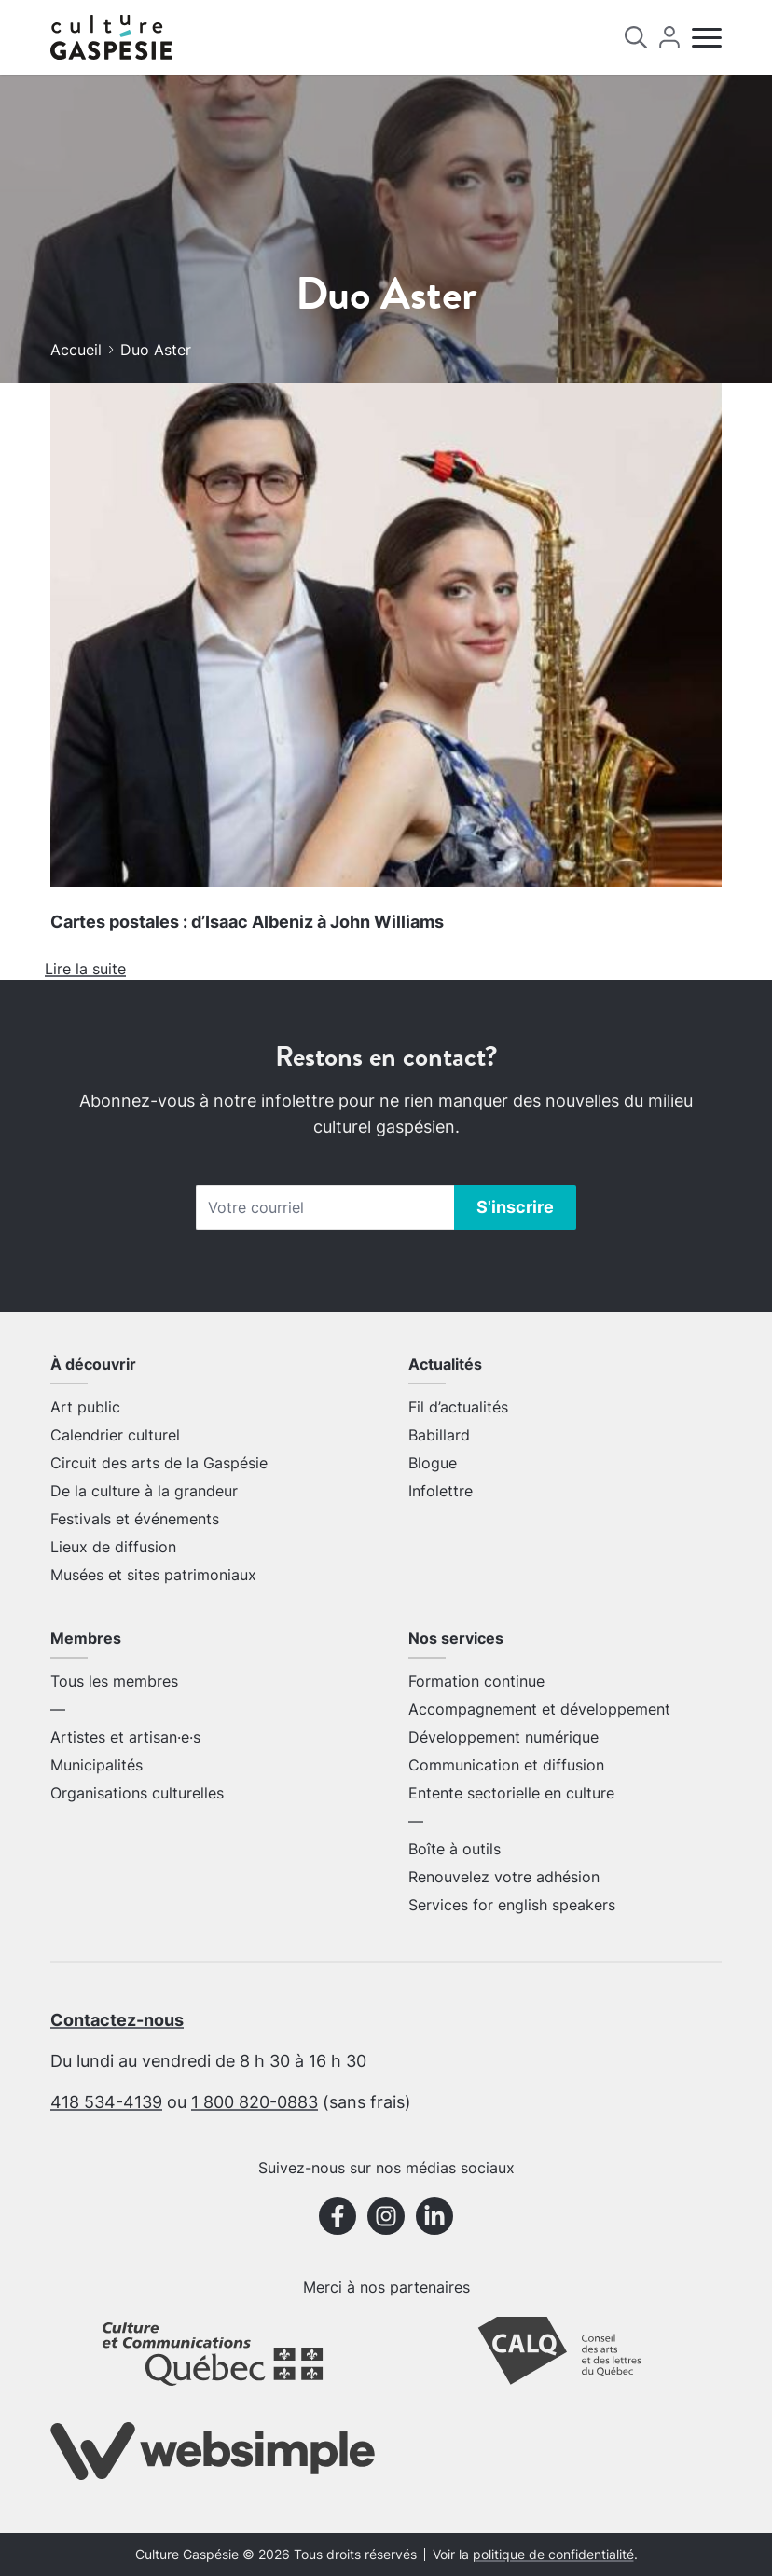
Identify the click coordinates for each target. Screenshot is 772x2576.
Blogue (432, 1462)
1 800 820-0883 (254, 2102)
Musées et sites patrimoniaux (153, 1574)
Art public (85, 1407)
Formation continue (476, 1681)
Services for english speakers (511, 1904)
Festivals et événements (134, 1518)
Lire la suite (85, 968)
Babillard (439, 1435)
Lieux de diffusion (113, 1546)
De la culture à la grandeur (144, 1490)
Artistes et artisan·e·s (125, 1737)
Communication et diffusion (506, 1765)
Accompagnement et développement (539, 1709)
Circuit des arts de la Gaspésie (159, 1462)
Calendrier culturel (115, 1435)
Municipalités (96, 1765)
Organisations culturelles (137, 1793)
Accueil (76, 349)
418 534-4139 (106, 2102)
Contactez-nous (117, 2020)
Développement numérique (503, 1737)
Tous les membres (114, 1681)
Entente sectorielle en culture (511, 1793)
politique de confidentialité (553, 2554)
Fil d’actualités (458, 1407)
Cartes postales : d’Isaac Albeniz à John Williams (247, 921)
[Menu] (707, 38)
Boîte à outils (454, 1848)
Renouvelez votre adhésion (504, 1876)
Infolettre (440, 1490)
